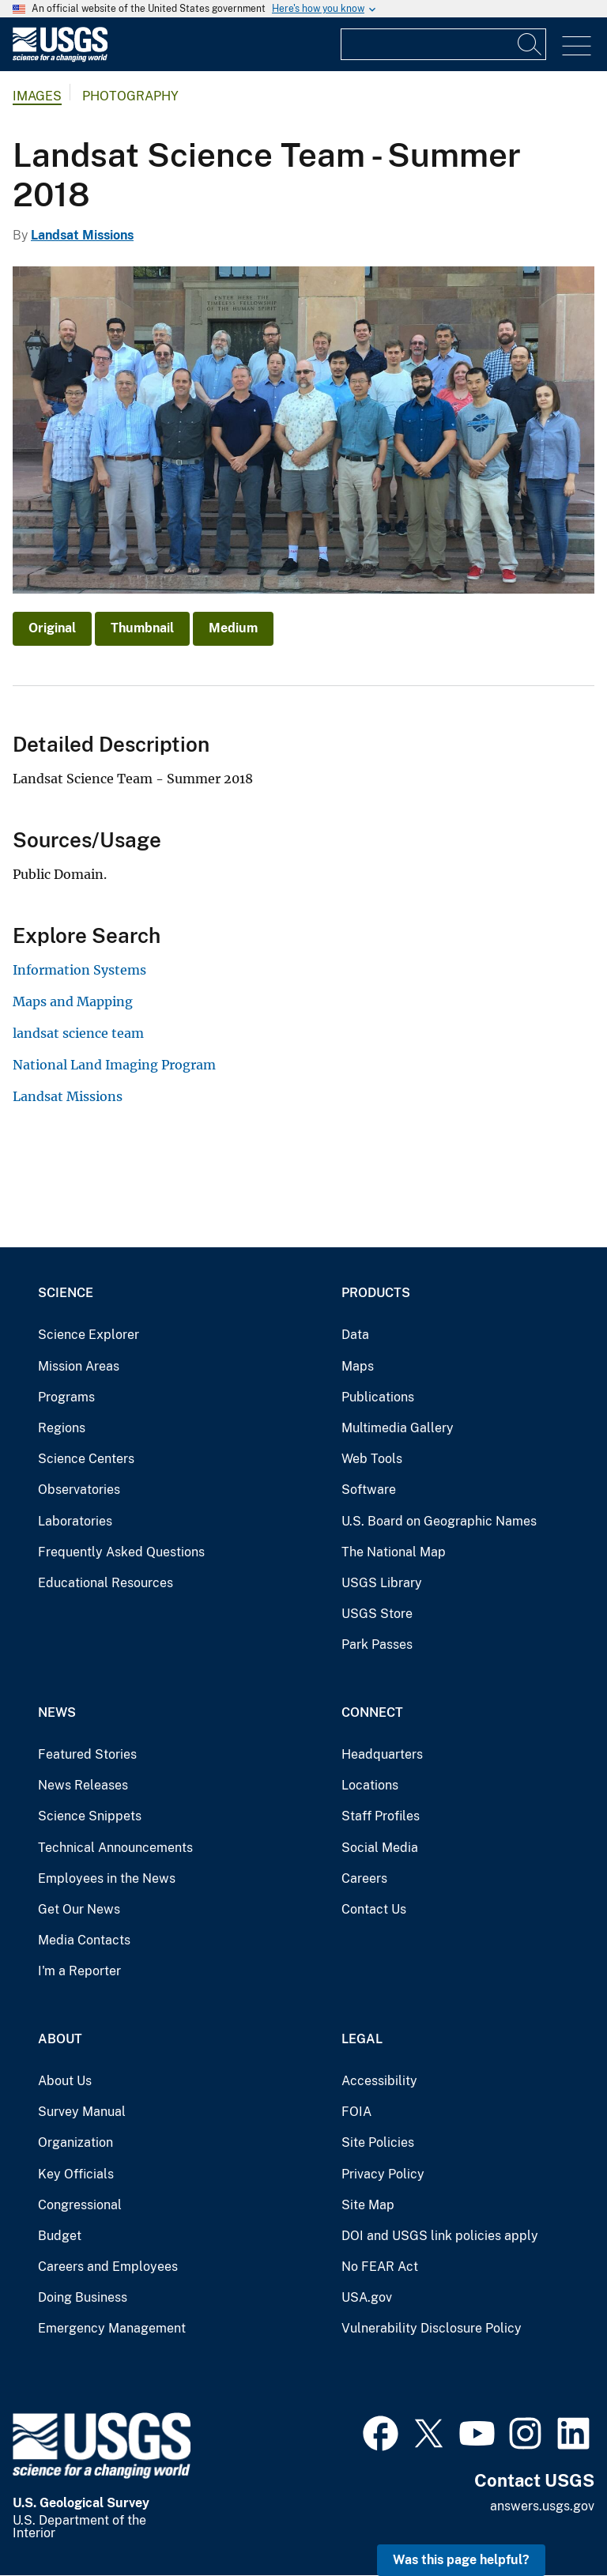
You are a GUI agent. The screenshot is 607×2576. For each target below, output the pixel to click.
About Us (65, 2080)
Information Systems (79, 970)
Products (375, 1292)
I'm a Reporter (79, 1970)
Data (355, 1334)
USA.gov (366, 2297)
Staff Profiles (380, 1816)
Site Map (367, 2204)
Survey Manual (82, 2111)
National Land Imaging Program (114, 1065)
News (57, 1712)
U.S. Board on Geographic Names (439, 1521)
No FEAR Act (379, 2266)
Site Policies (377, 2142)
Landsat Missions (82, 235)
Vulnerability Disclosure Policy (431, 2328)
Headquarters (382, 1754)
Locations (369, 1785)
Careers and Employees (108, 2266)
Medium (233, 628)
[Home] (60, 58)
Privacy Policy (382, 2174)
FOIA (356, 2111)
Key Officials (76, 2174)
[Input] (443, 44)
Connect (372, 1712)
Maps (357, 1366)
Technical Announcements (115, 1847)
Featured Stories (87, 1754)
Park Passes (377, 1644)
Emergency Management (112, 2328)
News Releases (83, 1785)
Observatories (79, 1489)
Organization (75, 2142)
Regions (61, 1427)
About (60, 2038)
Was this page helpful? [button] (461, 2559)
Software (368, 1489)
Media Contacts (84, 1940)
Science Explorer (88, 1334)
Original (52, 628)
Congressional (80, 2204)
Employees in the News (106, 1878)
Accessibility (379, 2080)
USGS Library (381, 1582)
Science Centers (86, 1458)
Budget (59, 2235)
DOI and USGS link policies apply (439, 2235)
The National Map (393, 1552)
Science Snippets (89, 1816)
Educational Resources (105, 1582)
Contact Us (373, 1909)
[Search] (530, 44)
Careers (364, 1878)
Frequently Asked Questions (121, 1552)
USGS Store (377, 1613)
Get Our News (79, 1909)
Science (65, 1292)
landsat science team (78, 1033)
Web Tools (371, 1458)
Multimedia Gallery (397, 1427)
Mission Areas (78, 1366)
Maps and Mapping (73, 1001)
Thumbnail (142, 628)
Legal (362, 2038)
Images (37, 96)
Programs (66, 1397)
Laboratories (75, 1521)
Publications (377, 1397)
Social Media (379, 1847)
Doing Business (82, 2297)
